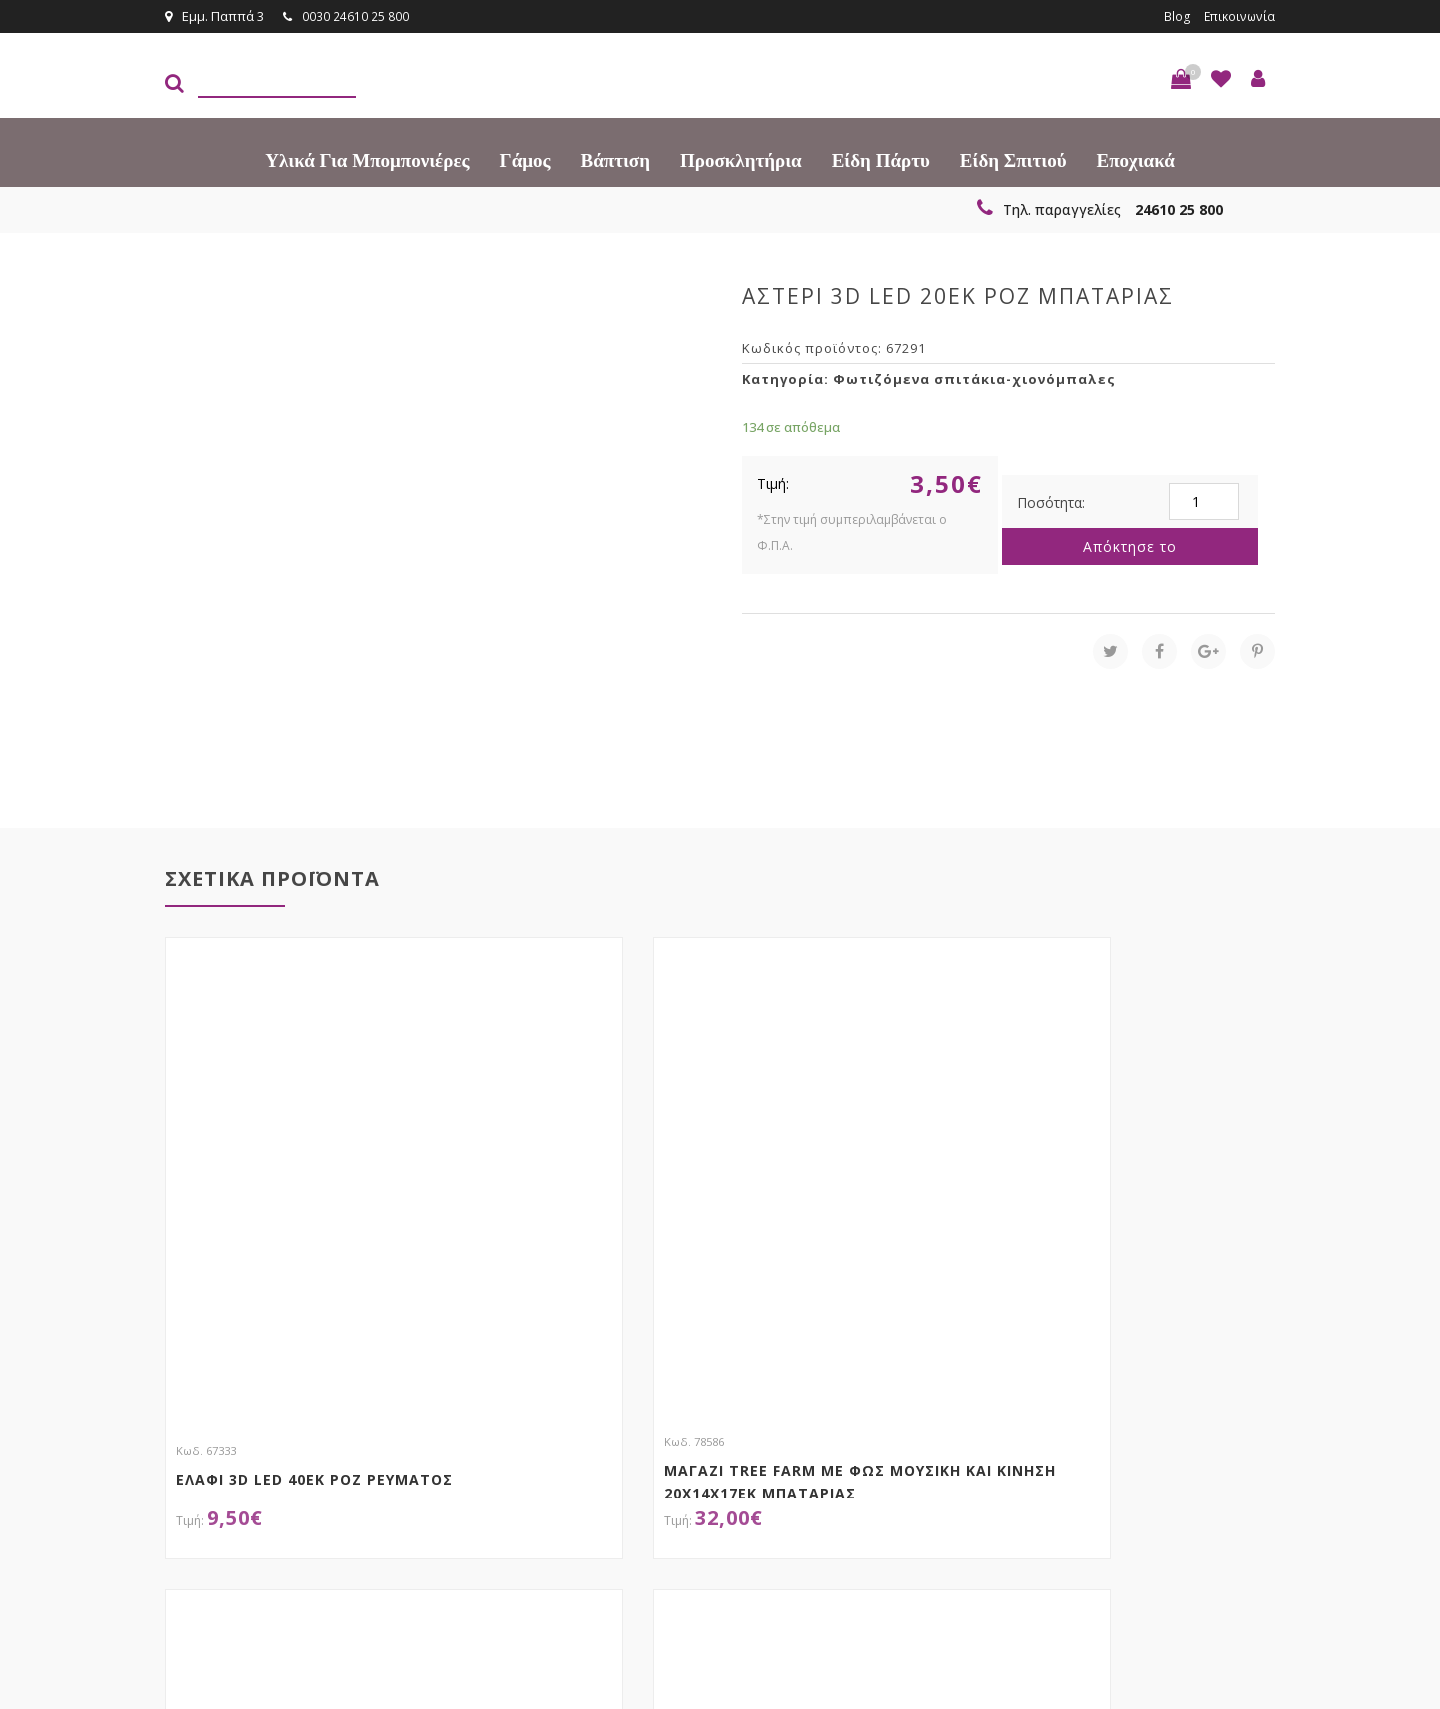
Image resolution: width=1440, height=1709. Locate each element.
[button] (1181, 78)
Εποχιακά (1136, 159)
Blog (1173, 16)
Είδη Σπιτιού (1013, 159)
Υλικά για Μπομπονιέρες (367, 159)
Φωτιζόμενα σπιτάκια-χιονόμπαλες (974, 378)
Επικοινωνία (1237, 16)
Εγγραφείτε (1221, 1405)
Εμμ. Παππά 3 (214, 16)
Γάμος (525, 159)
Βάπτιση (615, 159)
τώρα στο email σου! (490, 1404)
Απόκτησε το (1130, 545)
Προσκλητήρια (741, 159)
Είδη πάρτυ (881, 159)
